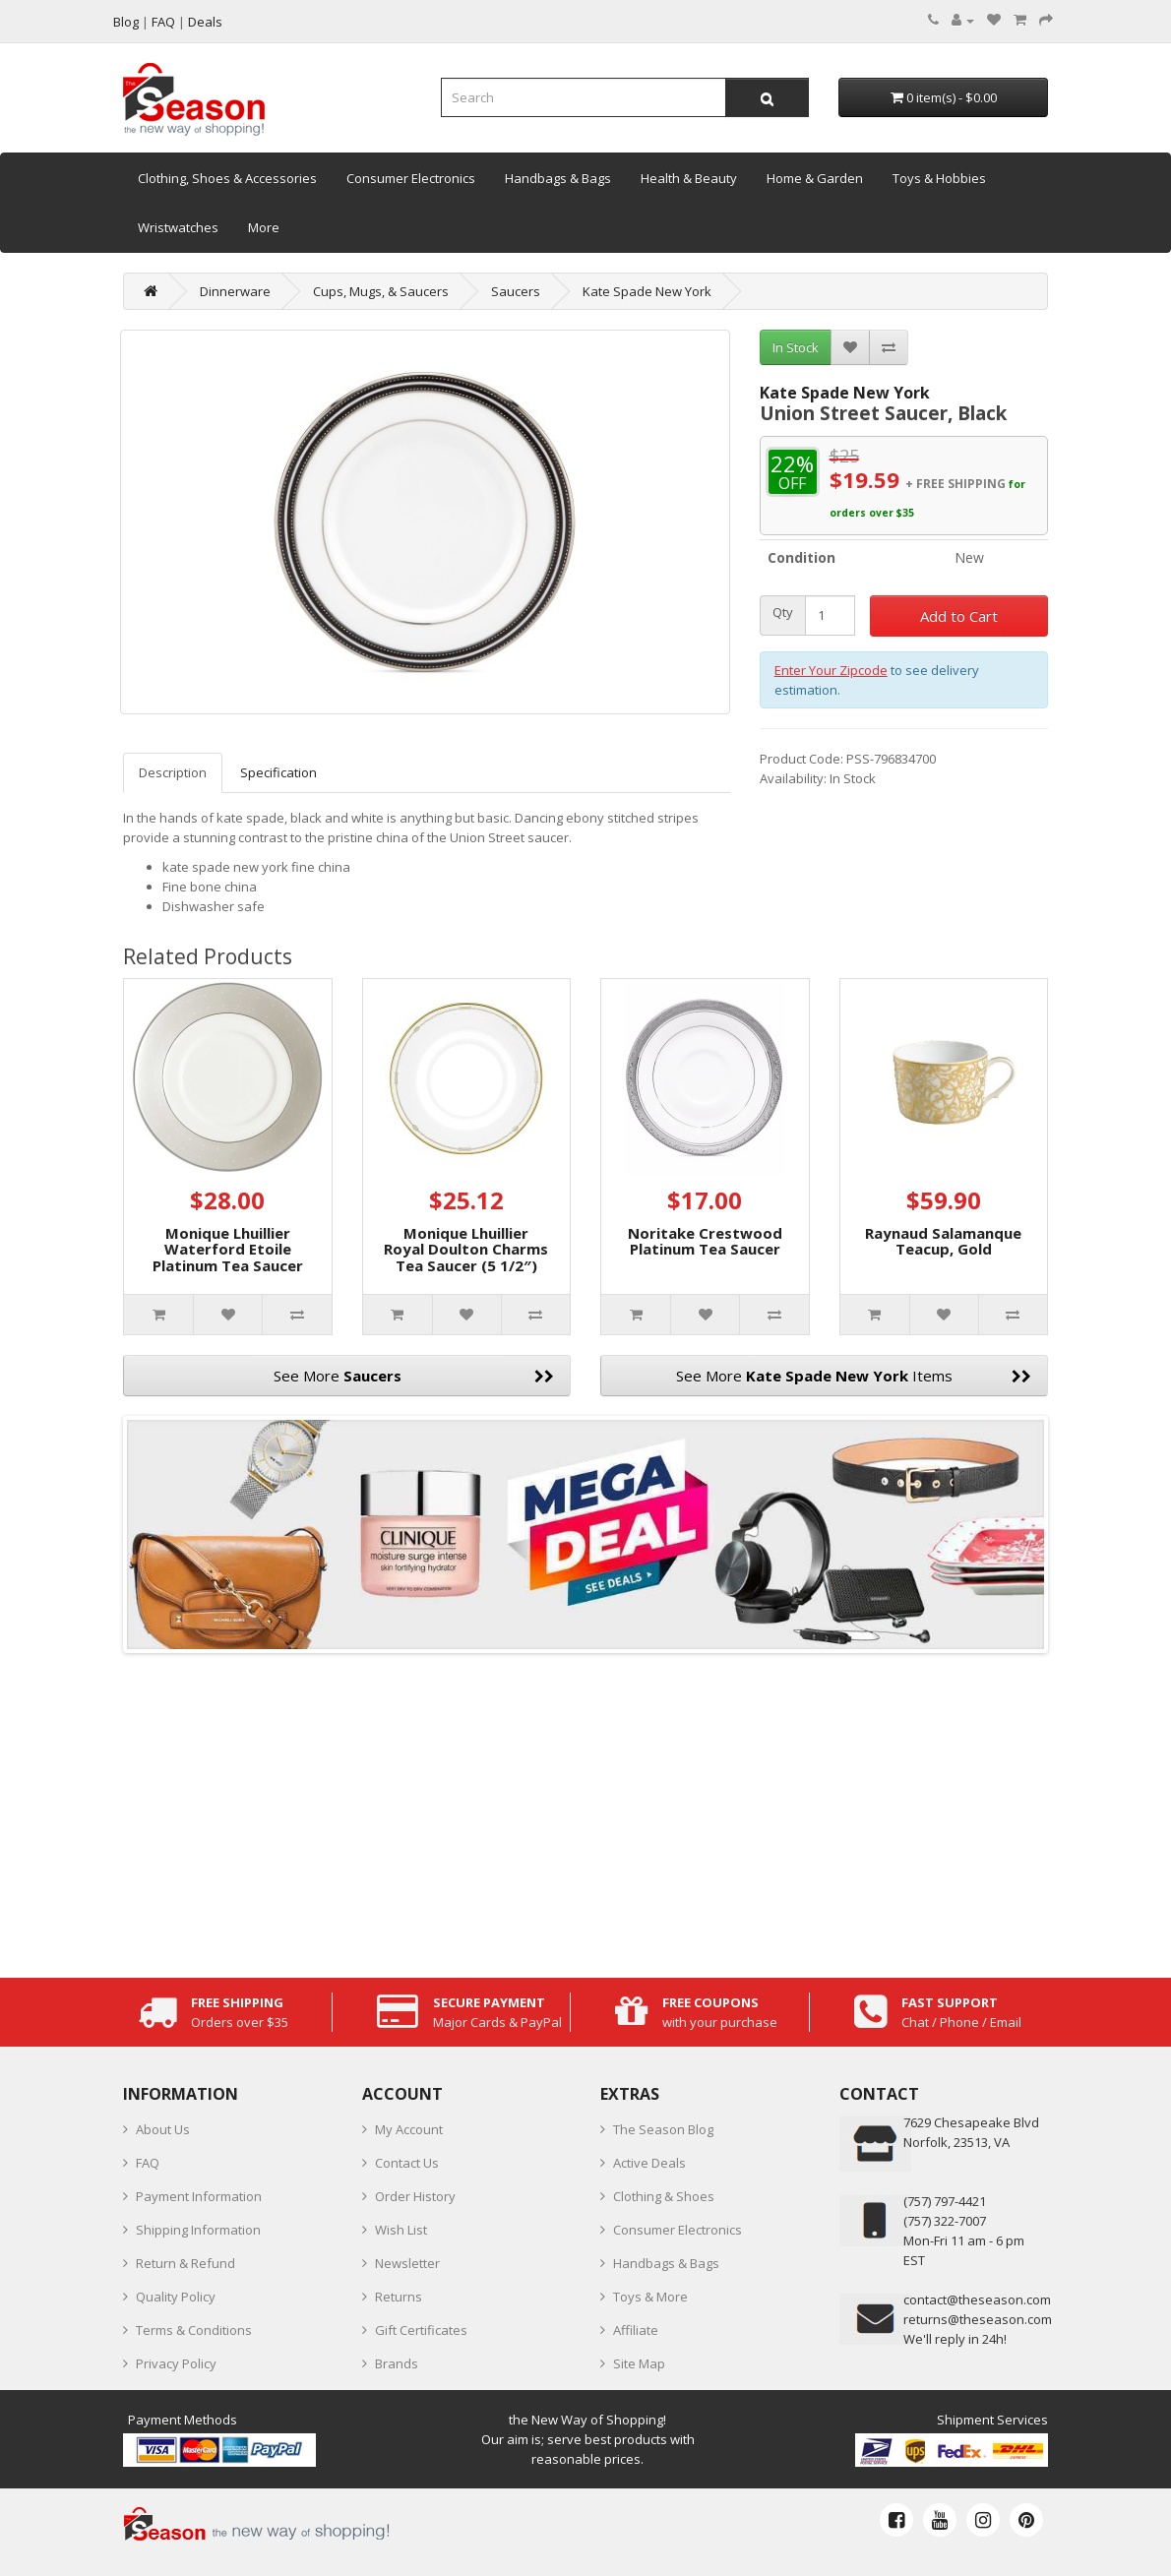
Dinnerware (235, 291)
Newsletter (407, 2263)
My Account (409, 2129)
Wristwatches (178, 227)
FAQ (147, 2163)
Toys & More (650, 2296)
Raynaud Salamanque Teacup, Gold (943, 1241)
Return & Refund (185, 2263)
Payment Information (199, 2196)
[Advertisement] (585, 1810)
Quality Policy (176, 2296)
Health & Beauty (689, 178)
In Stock (795, 347)
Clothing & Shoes (663, 2196)
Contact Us (407, 2163)
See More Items (853, 1375)
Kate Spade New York (647, 291)
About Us (163, 2129)
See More (414, 1375)
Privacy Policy (176, 2363)
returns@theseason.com (977, 2319)
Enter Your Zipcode (831, 670)
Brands (396, 2363)
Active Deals (649, 2163)
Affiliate (635, 2330)
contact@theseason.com (977, 2299)
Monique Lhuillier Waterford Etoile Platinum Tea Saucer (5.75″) (228, 1257)
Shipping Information (198, 2230)
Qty (782, 612)
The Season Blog (663, 2129)
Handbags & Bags (558, 178)
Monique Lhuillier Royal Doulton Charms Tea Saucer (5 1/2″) (466, 1249)
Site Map (639, 2363)
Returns (398, 2296)
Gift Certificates (421, 2330)
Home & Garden (815, 178)
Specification (278, 772)
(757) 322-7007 (944, 2221)
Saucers (515, 291)
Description (173, 772)
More (263, 227)
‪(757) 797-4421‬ (944, 2201)
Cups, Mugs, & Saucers (381, 291)
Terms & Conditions (194, 2330)
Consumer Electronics (410, 178)
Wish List (401, 2230)
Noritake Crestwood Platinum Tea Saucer (705, 1241)
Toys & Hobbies (939, 178)
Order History (415, 2196)
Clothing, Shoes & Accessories (227, 178)
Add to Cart (959, 616)
